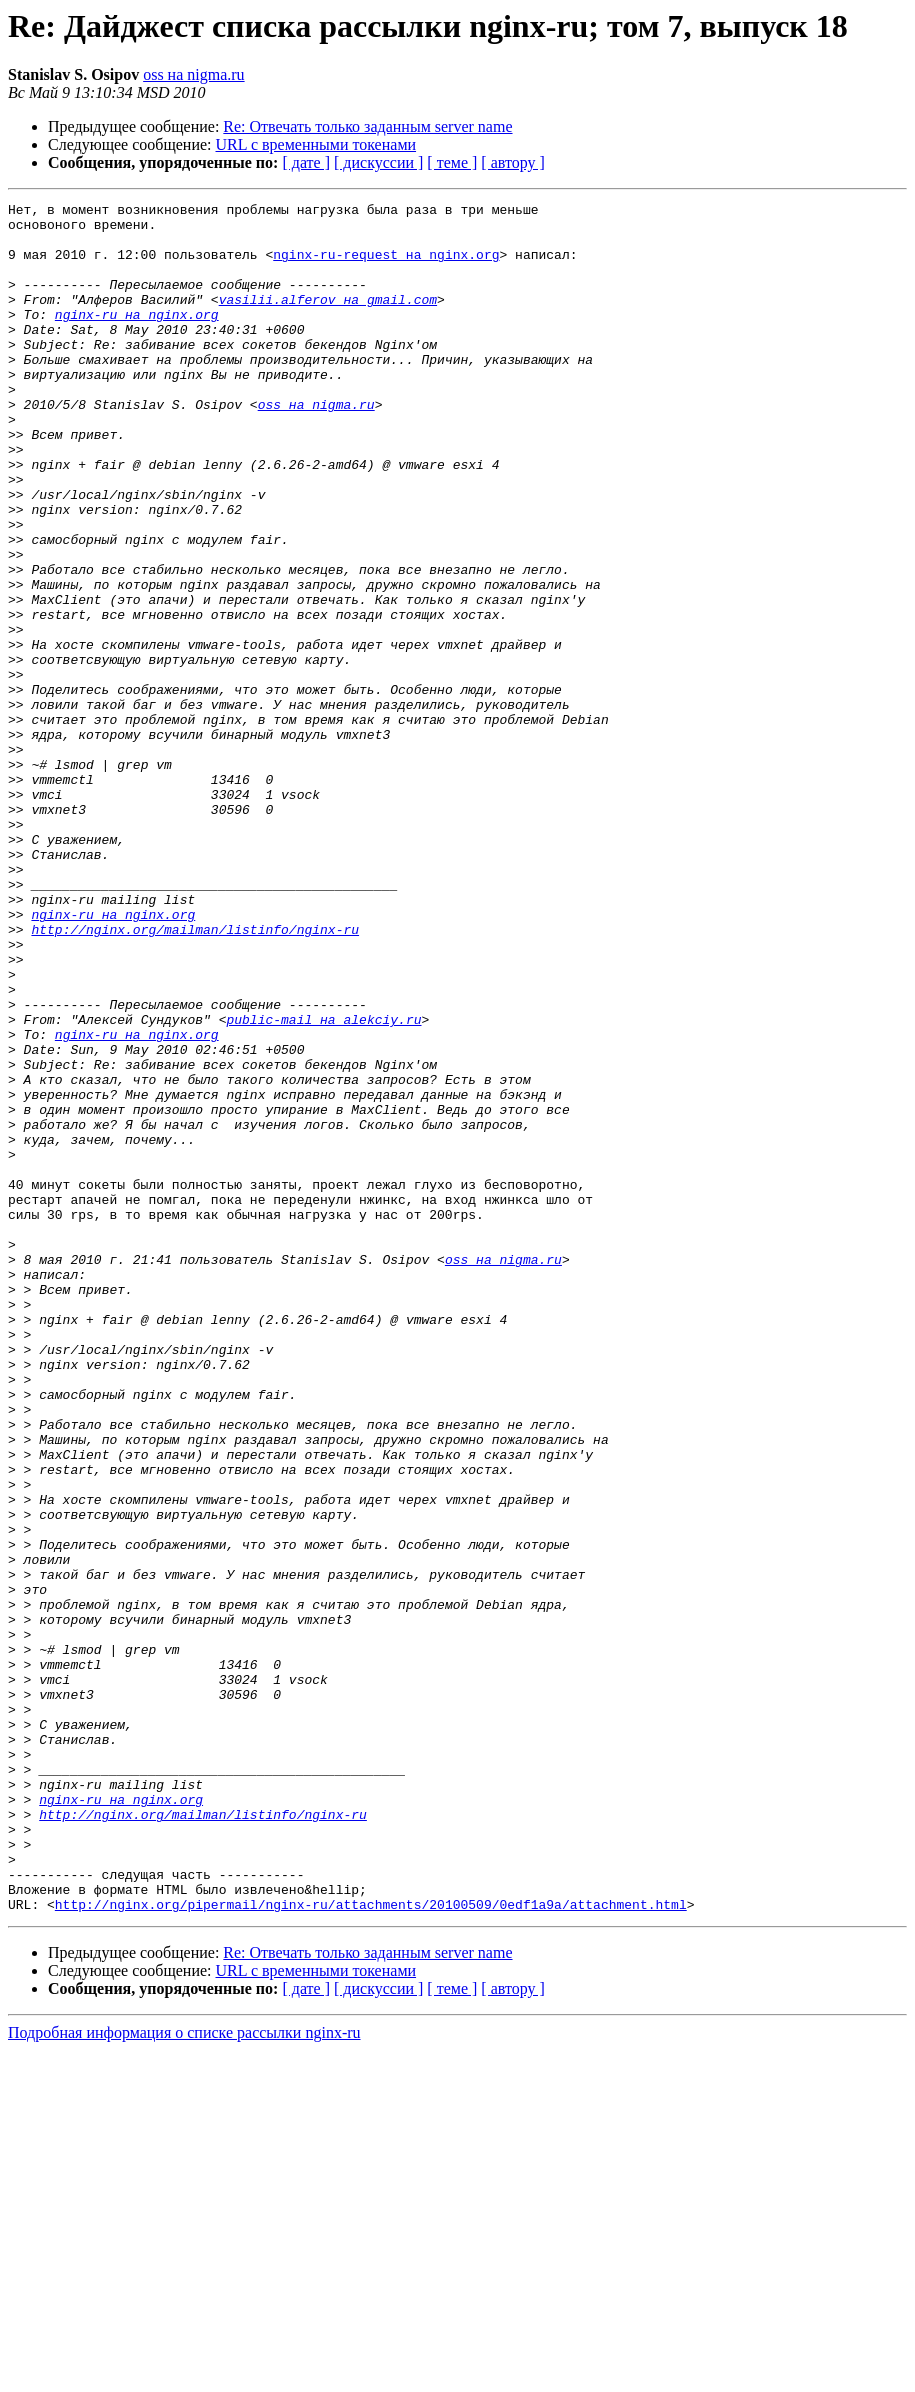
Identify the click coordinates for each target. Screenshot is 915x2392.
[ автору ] (512, 162)
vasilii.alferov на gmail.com (328, 320)
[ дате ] (306, 162)
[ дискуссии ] (378, 162)
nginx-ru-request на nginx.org (386, 266)
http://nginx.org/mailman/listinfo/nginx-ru (195, 1076)
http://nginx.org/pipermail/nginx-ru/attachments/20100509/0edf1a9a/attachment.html (371, 2246)
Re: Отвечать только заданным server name (367, 126)
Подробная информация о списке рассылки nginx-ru (184, 2374)
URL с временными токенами (316, 144)
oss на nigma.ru (193, 74)
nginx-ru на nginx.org (137, 338)
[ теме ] (452, 162)
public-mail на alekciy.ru (323, 1184)
